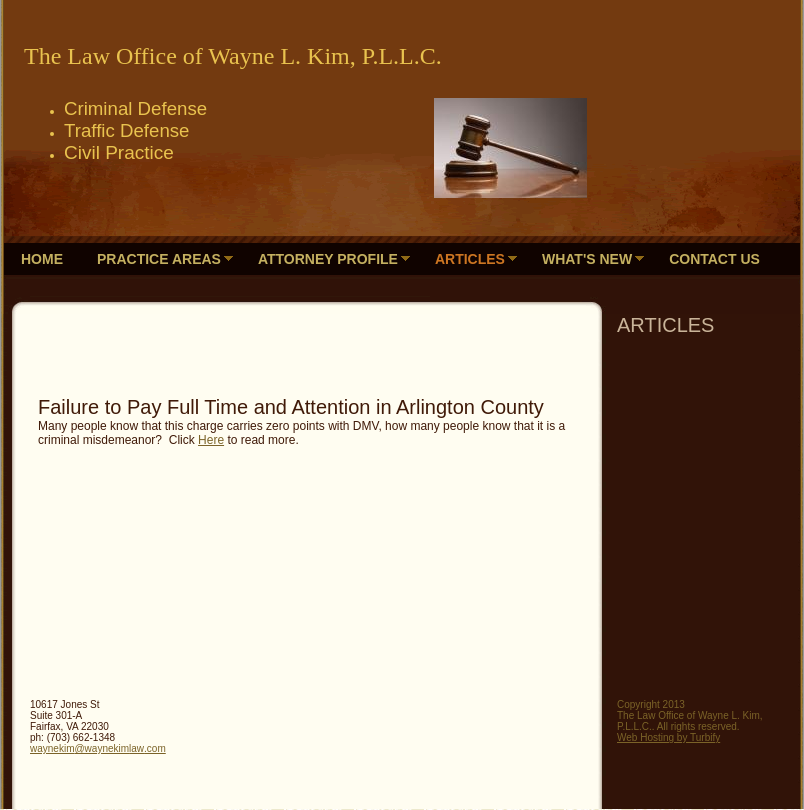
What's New (587, 259)
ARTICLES (470, 259)
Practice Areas (159, 259)
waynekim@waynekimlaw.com (98, 748)
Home (42, 259)
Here (211, 440)
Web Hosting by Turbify (668, 737)
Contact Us (714, 259)
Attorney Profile (328, 259)
